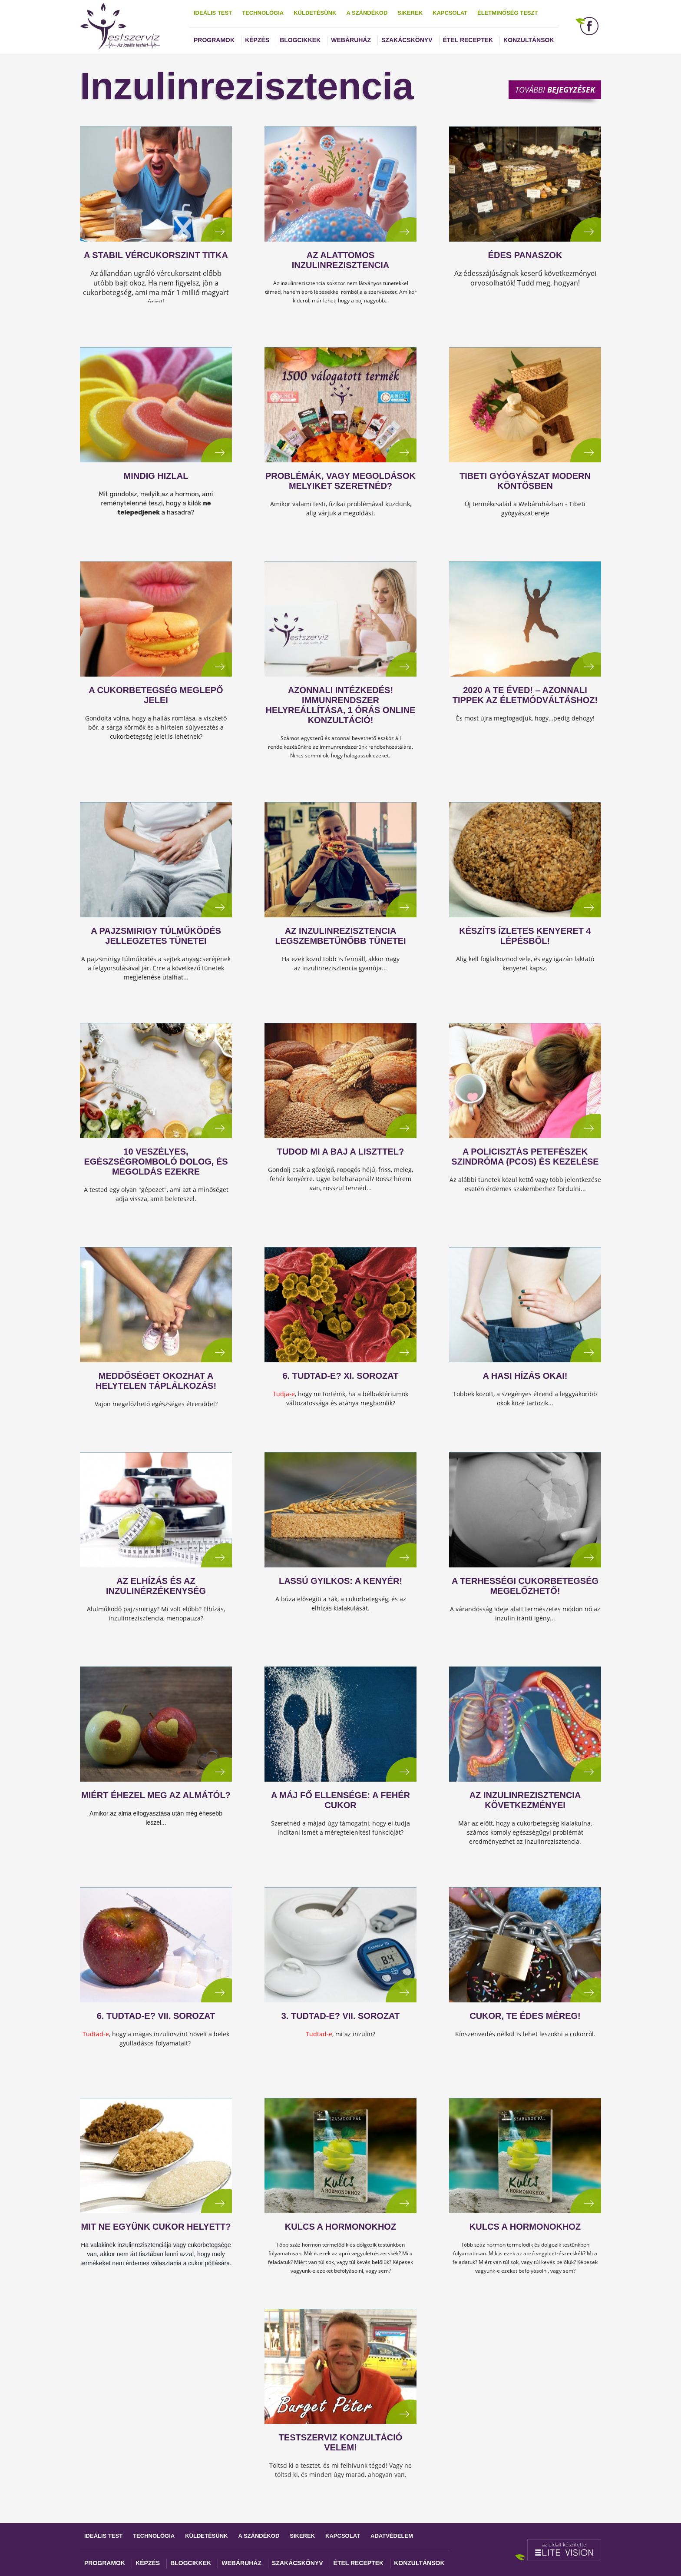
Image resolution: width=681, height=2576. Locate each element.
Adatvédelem (391, 2536)
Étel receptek (468, 40)
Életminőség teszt (507, 13)
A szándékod (366, 13)
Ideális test (213, 13)
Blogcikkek (300, 40)
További (555, 89)
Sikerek (410, 13)
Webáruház (351, 40)
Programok (214, 40)
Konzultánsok (528, 40)
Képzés (257, 40)
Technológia (263, 13)
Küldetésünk (315, 13)
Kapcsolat (450, 13)
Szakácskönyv (406, 40)
